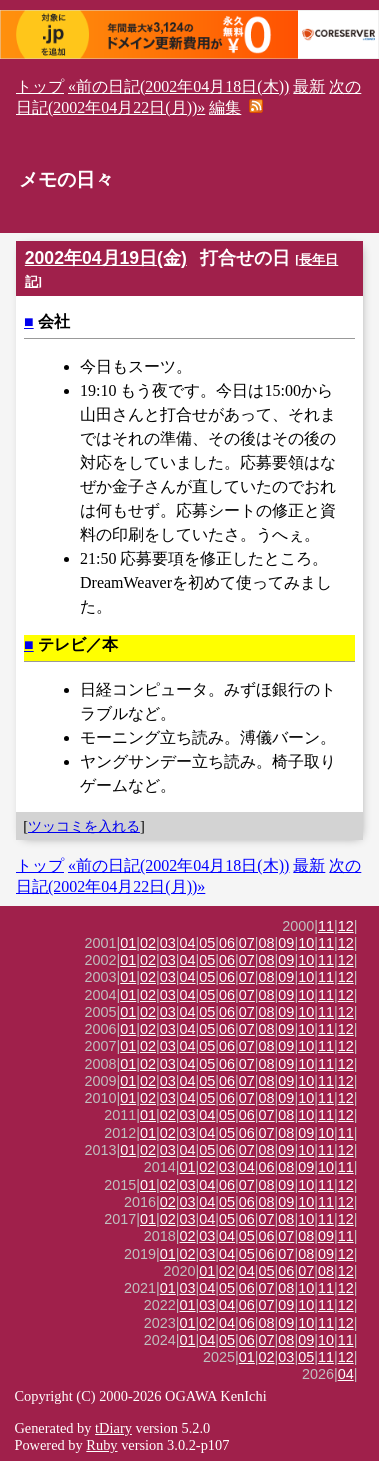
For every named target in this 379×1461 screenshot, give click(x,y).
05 (207, 943)
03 (168, 943)
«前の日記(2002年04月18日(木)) (178, 86)
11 (326, 926)
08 (267, 943)
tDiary (113, 1428)
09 (286, 943)
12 (346, 926)
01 (128, 943)
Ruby (101, 1445)
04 (188, 943)
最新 (309, 86)
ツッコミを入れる (84, 826)
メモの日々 (66, 179)
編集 (225, 107)
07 (247, 943)
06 (227, 943)
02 (148, 943)
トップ (40, 86)
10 (306, 943)
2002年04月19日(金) (106, 258)
